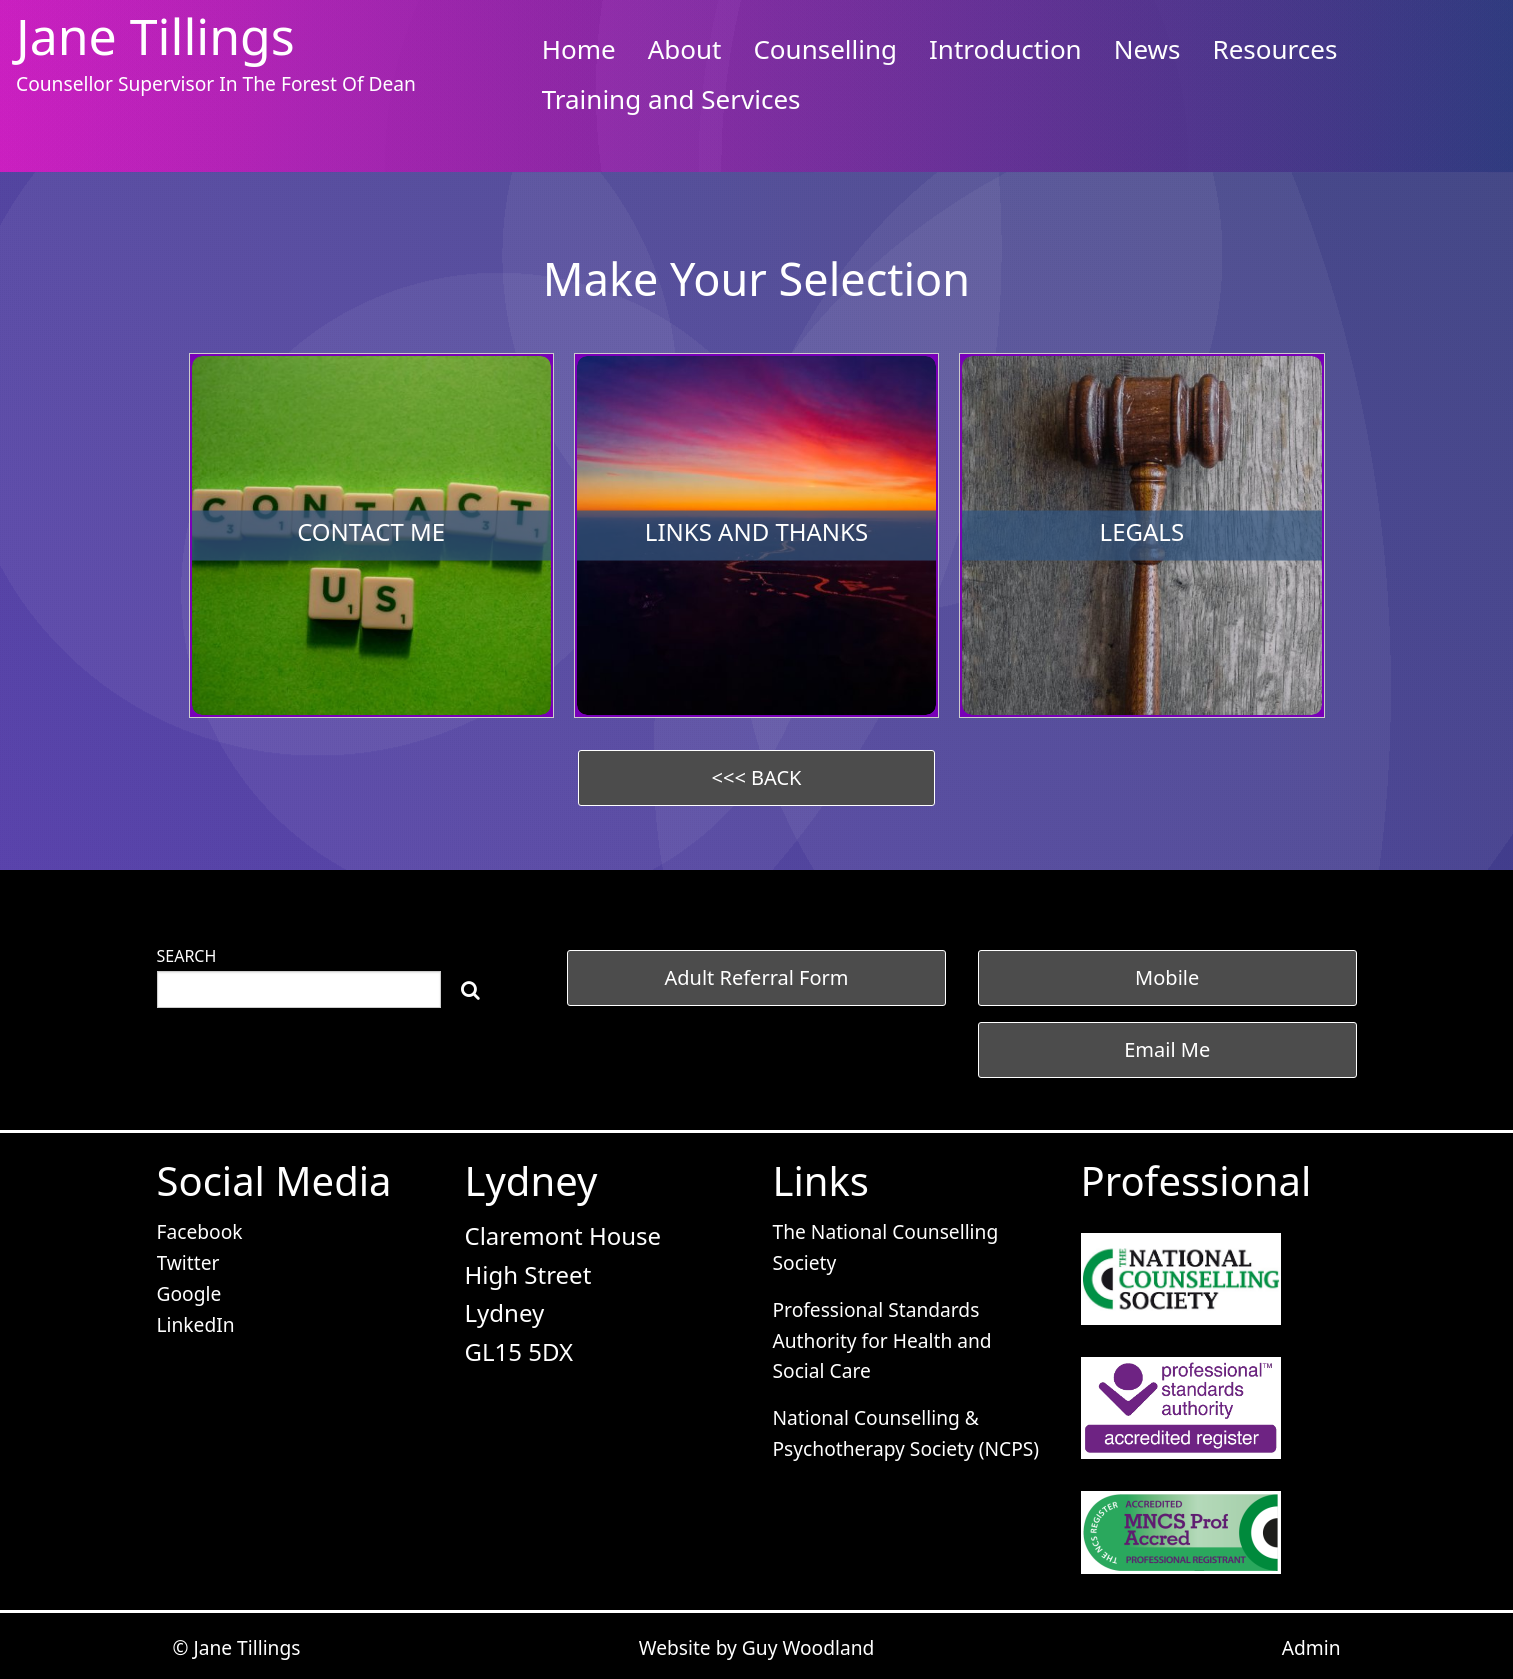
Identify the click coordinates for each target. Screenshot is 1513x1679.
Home (579, 49)
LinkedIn (196, 1324)
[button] (756, 778)
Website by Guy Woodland (757, 1647)
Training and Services (671, 99)
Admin (1311, 1647)
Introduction (1005, 49)
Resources (1275, 49)
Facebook (200, 1231)
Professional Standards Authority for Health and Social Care (882, 1340)
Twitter (188, 1262)
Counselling (825, 49)
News (1147, 49)
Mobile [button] (1167, 977)
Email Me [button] (1167, 1049)
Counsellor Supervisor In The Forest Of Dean (216, 83)
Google (189, 1293)
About (685, 49)
